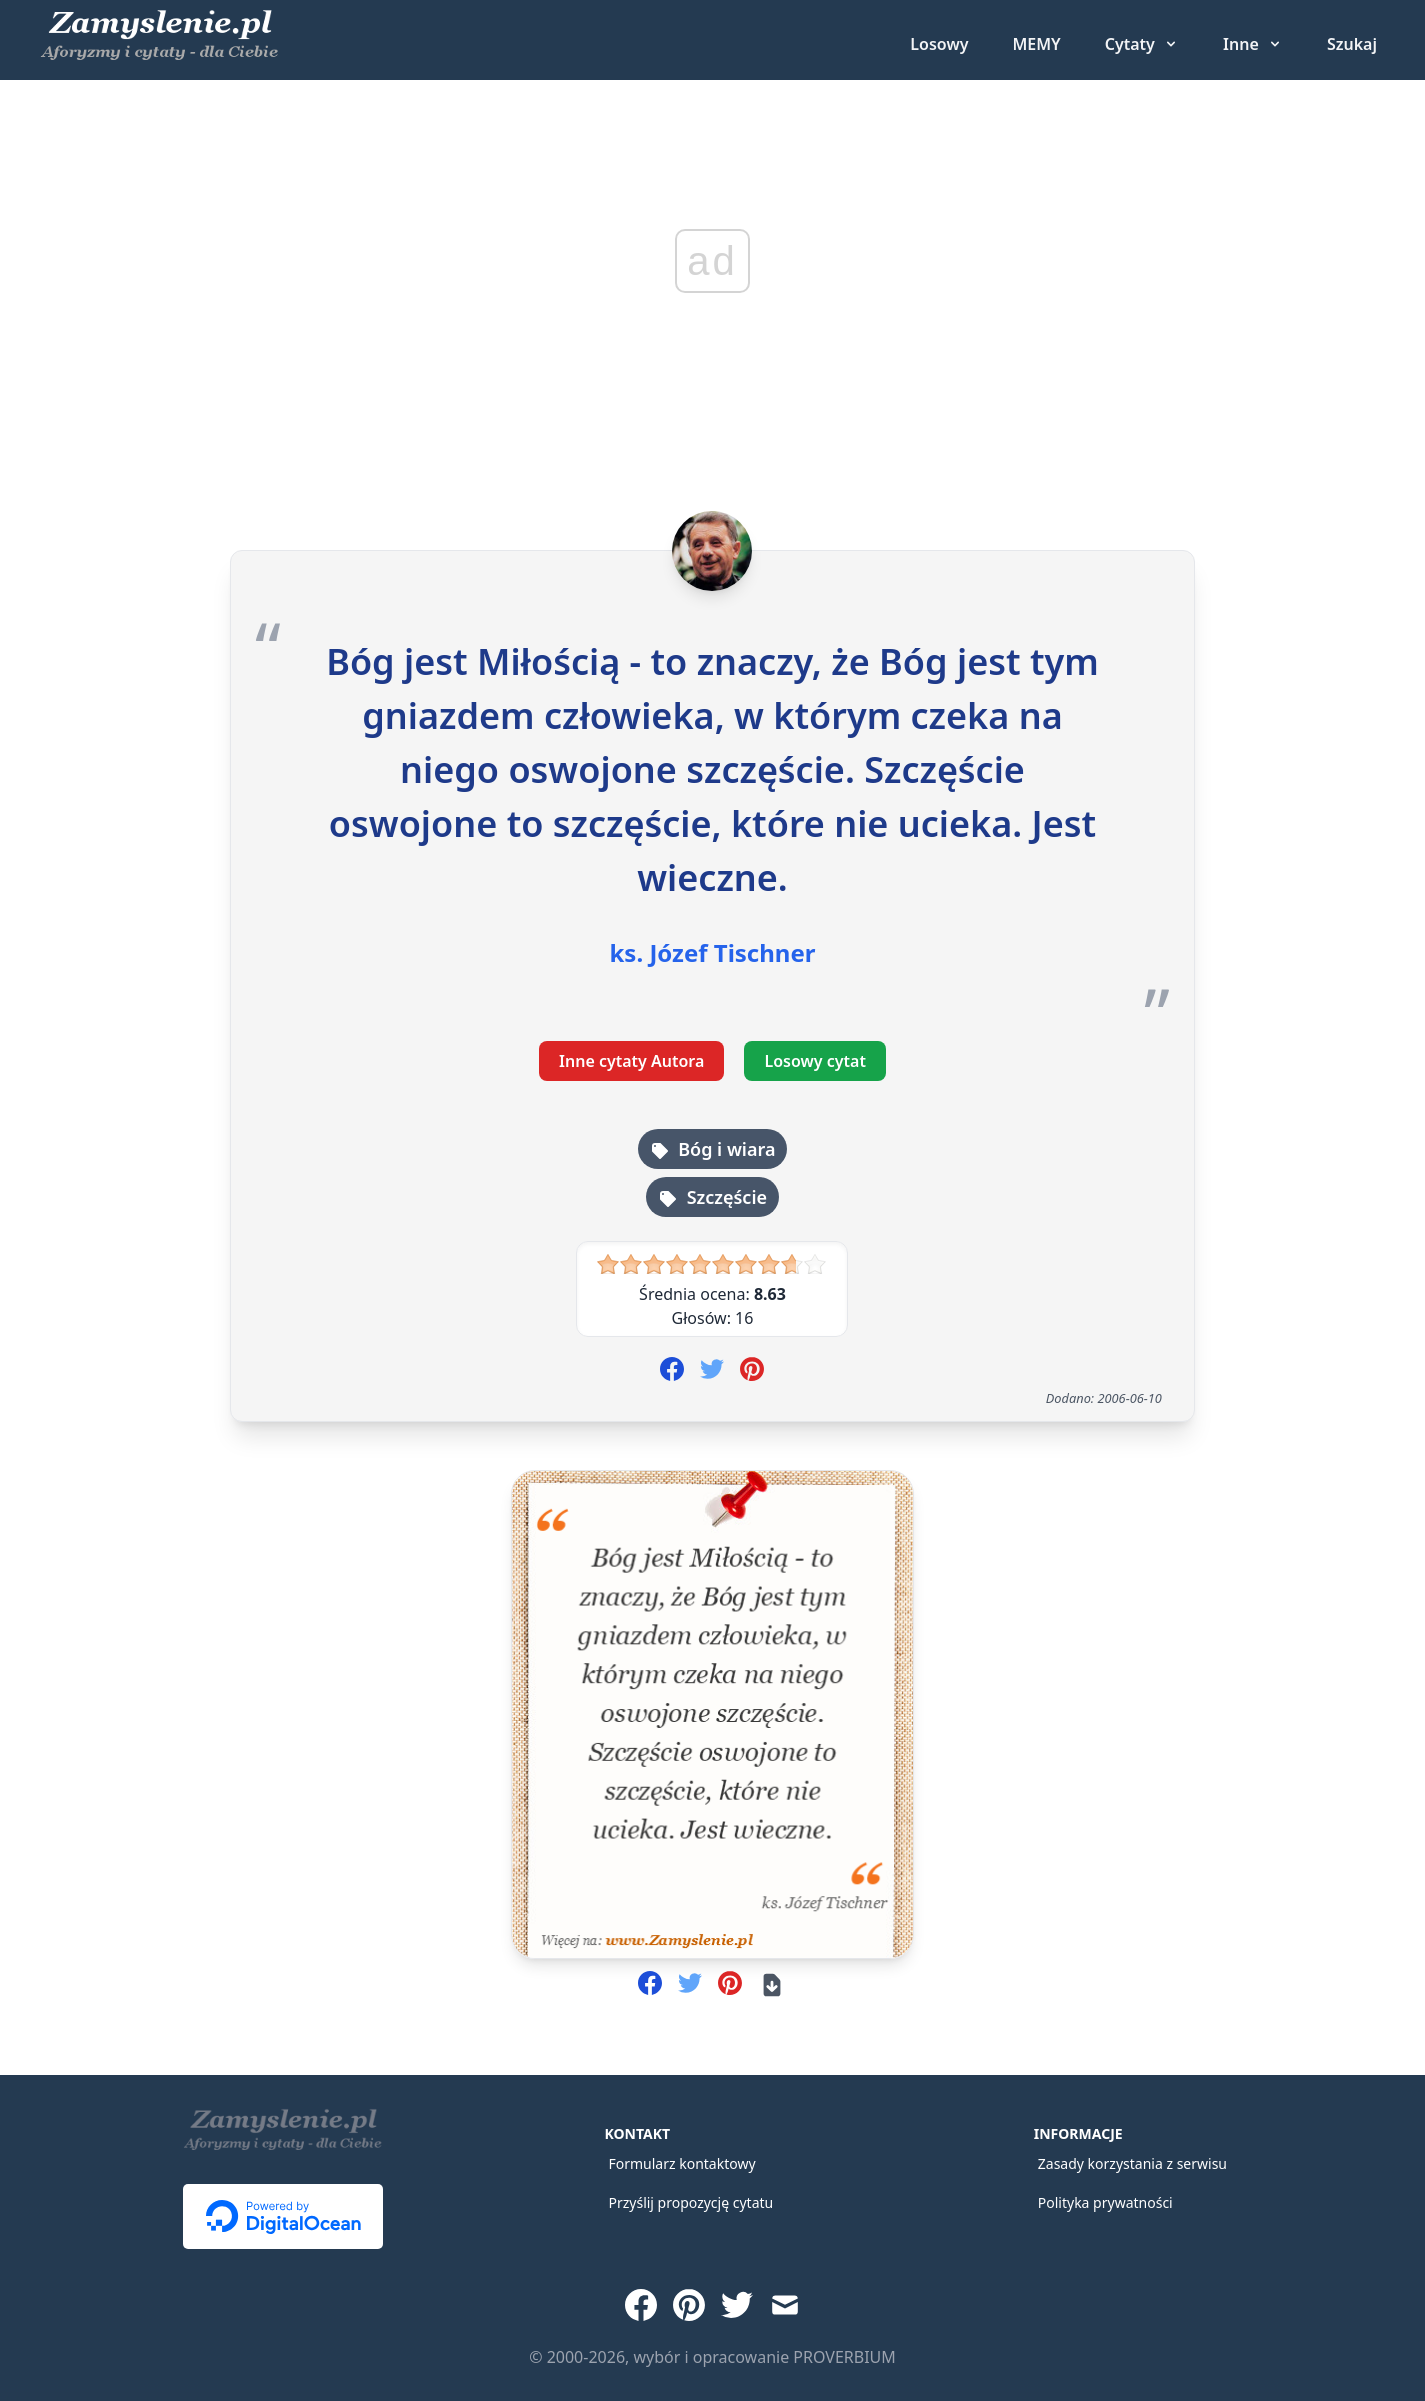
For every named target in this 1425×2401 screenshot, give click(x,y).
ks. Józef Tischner (712, 953)
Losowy (939, 44)
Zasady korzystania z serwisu (1132, 2163)
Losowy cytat (814, 1061)
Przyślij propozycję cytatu (690, 2202)
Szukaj (1352, 44)
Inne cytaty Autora (631, 1061)
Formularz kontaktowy (681, 2163)
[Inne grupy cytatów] (1253, 44)
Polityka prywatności (1105, 2202)
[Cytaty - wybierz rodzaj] (1142, 44)
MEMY (1036, 44)
